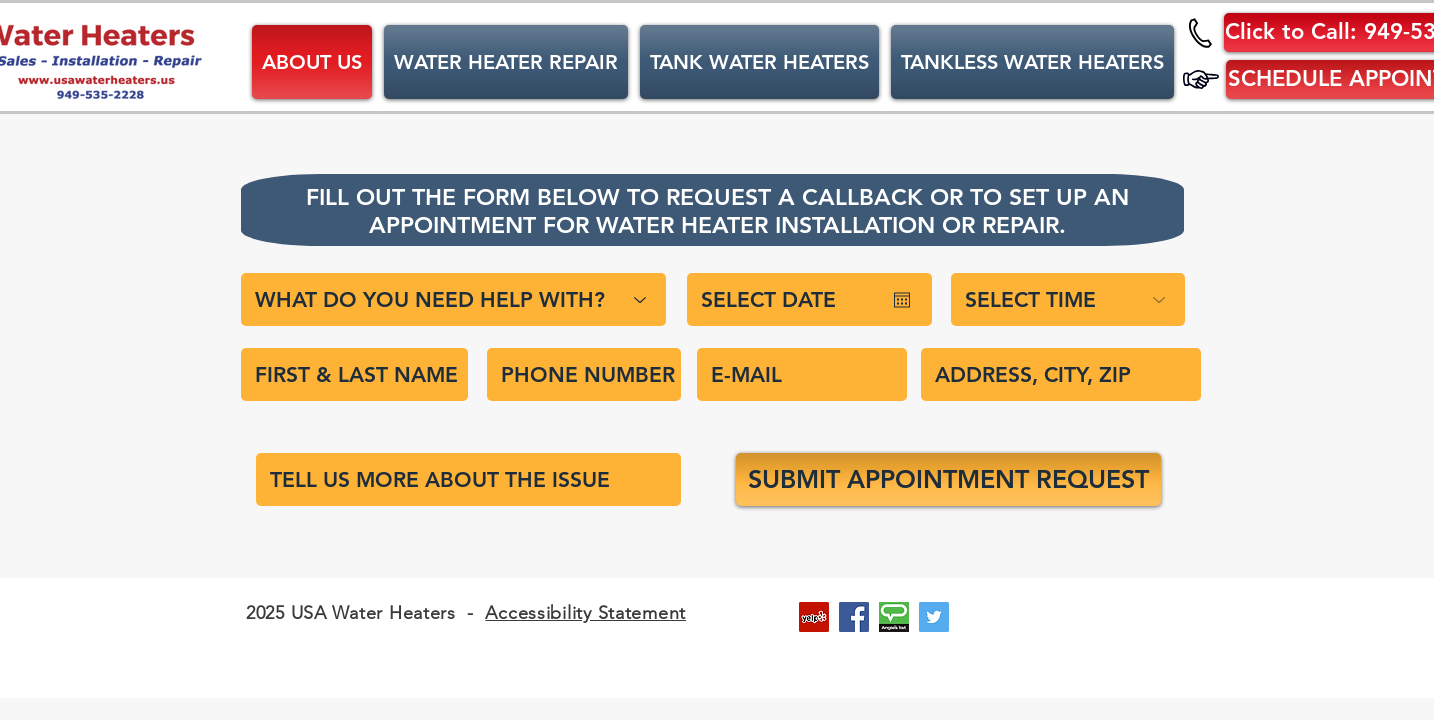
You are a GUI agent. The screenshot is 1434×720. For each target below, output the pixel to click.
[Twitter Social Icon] (934, 617)
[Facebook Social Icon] (854, 617)
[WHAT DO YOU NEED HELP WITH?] (453, 299)
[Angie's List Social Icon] (894, 617)
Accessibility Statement (585, 613)
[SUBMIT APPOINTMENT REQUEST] (948, 479)
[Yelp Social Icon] (814, 617)
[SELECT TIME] (1068, 299)
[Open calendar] (902, 300)
